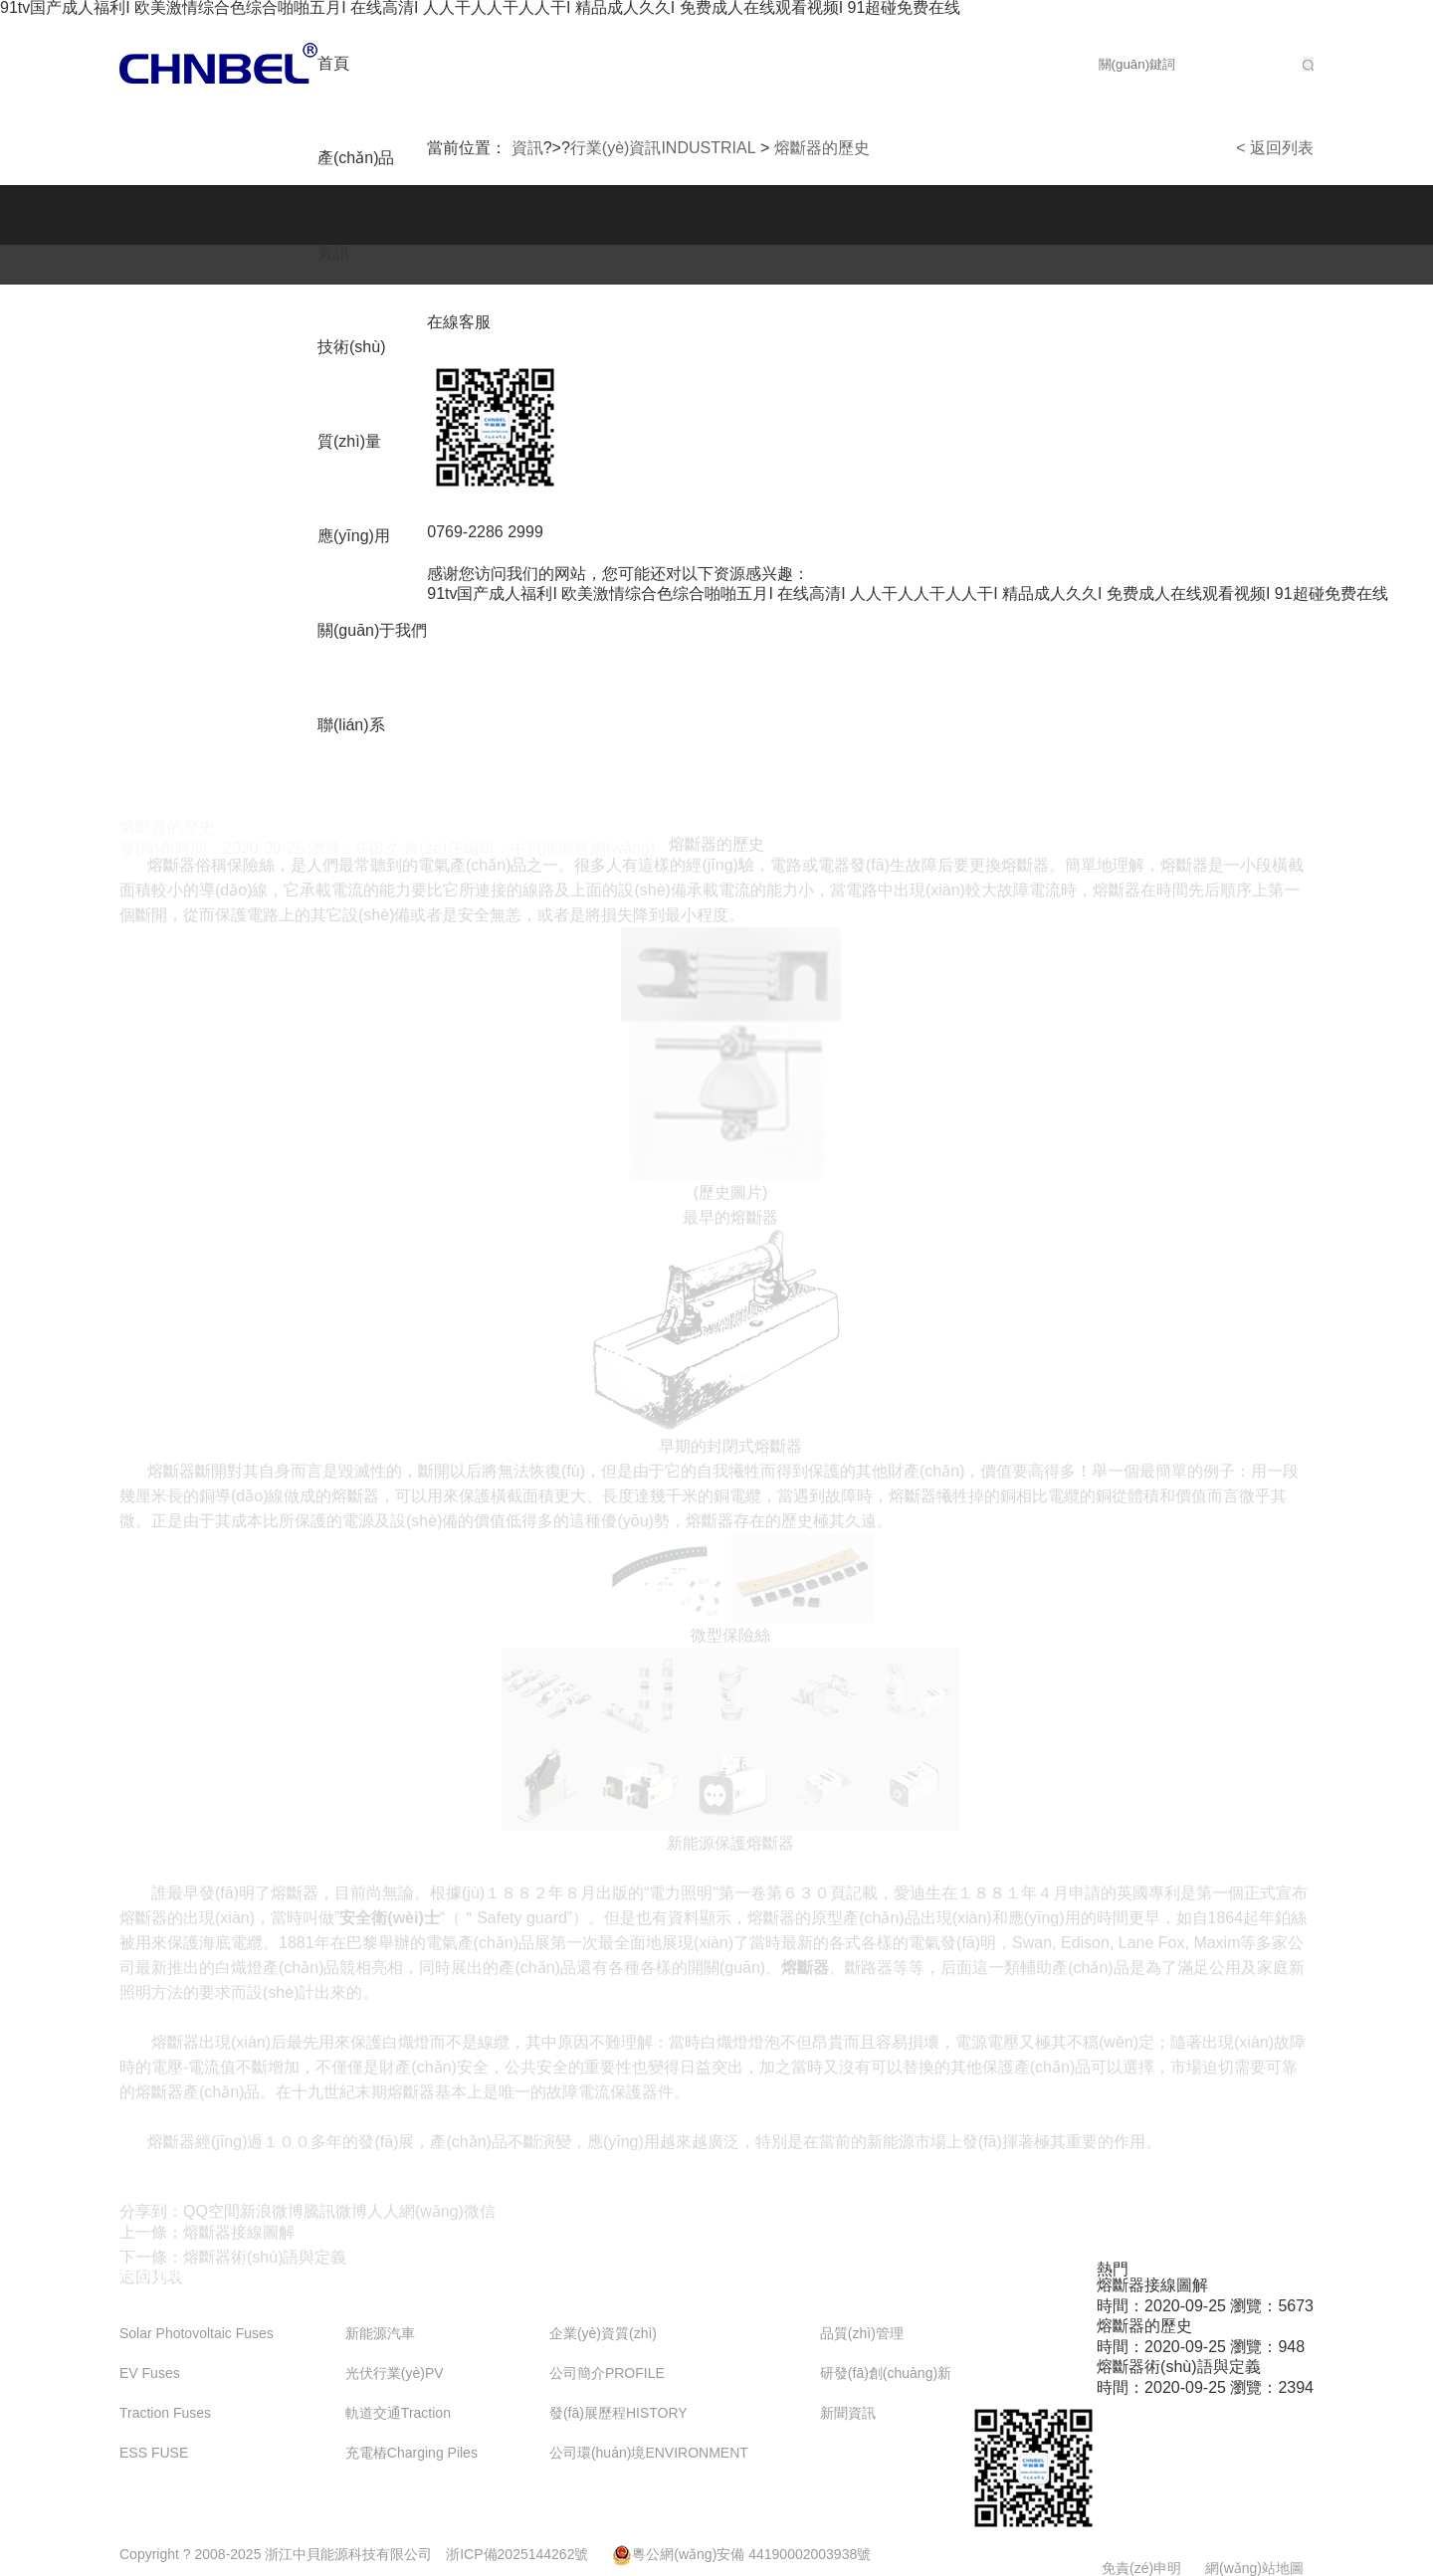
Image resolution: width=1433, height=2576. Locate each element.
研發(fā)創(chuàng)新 (885, 2373)
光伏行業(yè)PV (394, 2373)
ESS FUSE (153, 2453)
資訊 (333, 252)
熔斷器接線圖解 (239, 2237)
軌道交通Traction (398, 2413)
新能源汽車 (380, 2333)
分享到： (151, 2216)
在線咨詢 (1172, 2479)
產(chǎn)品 (355, 157)
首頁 (333, 63)
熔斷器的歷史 (822, 147)
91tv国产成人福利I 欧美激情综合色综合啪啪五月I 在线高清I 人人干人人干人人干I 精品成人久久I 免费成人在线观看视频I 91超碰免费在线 (907, 593)
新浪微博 (272, 2216)
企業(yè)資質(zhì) (603, 2333)
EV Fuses (149, 2373)
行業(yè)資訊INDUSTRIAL (663, 147)
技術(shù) (351, 346)
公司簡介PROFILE (607, 2373)
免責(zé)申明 (1141, 2568)
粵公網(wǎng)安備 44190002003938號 (741, 2554)
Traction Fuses (165, 2413)
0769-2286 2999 (497, 531)
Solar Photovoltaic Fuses (196, 2333)
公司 (218, 63)
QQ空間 (211, 2216)
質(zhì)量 (349, 441)
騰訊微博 (335, 2216)
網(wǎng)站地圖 (1254, 2568)
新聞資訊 (848, 2413)
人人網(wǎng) (415, 2216)
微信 (480, 2216)
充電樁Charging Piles (411, 2453)
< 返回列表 (1275, 147)
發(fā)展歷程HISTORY (618, 2413)
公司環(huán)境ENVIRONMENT (648, 2453)
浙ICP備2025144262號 (517, 2554)
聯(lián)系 (351, 724)
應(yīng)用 (353, 535)
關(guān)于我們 (372, 630)
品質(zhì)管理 (862, 2333)
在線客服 (470, 321)
